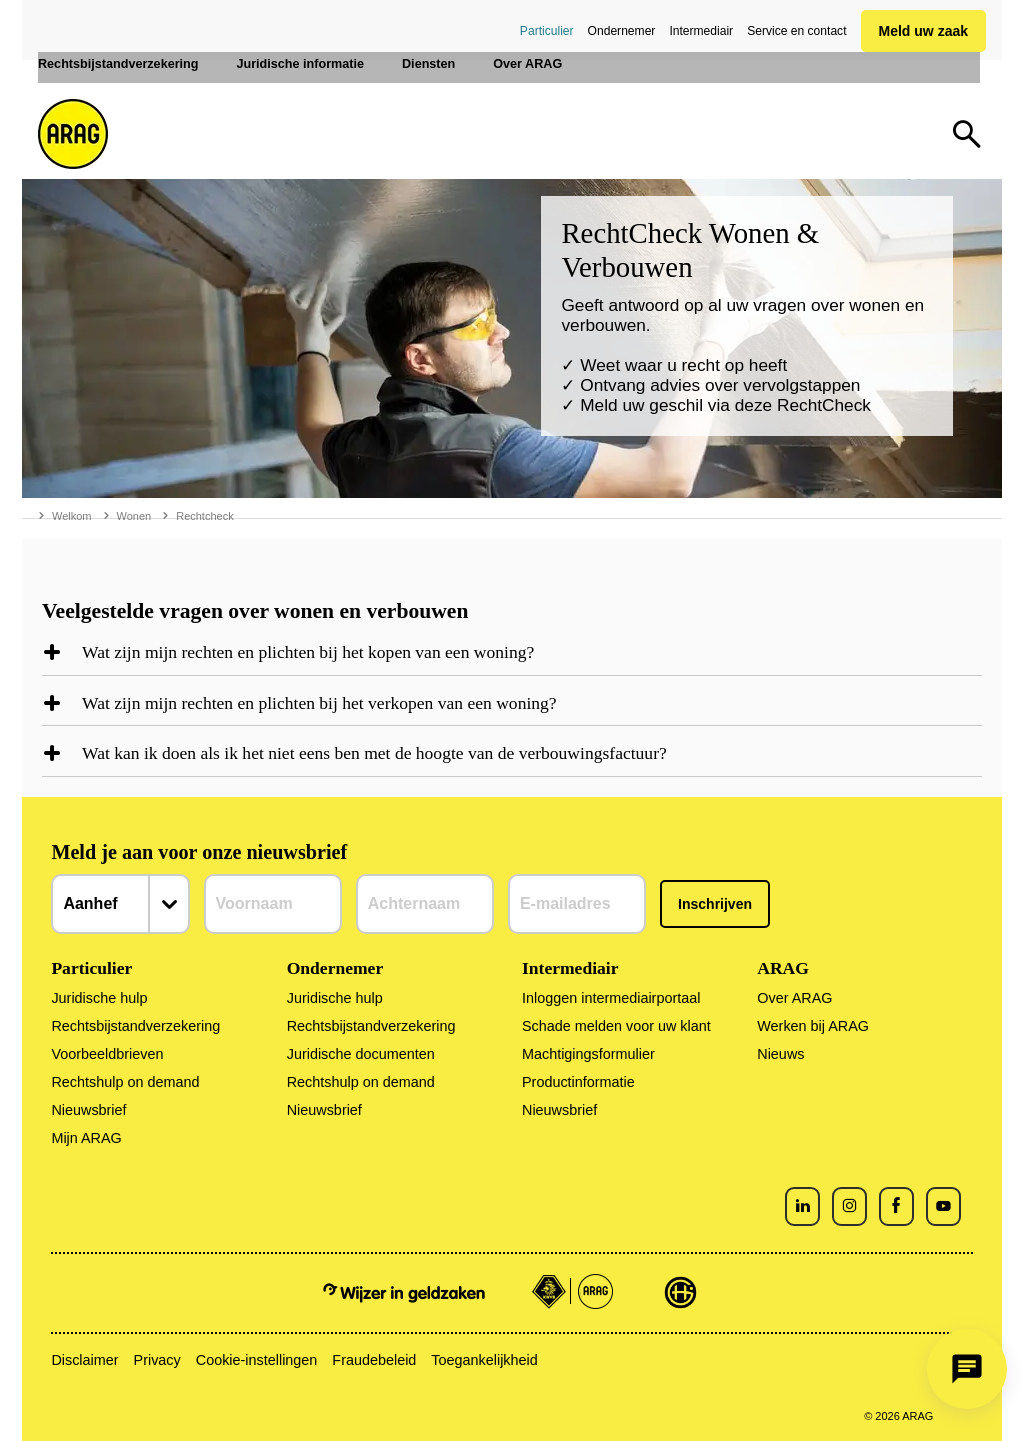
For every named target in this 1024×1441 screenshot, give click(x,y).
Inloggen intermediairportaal (611, 998)
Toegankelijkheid (484, 1360)
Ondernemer (622, 31)
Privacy (157, 1360)
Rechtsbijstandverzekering (135, 1026)
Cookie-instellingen (257, 1360)
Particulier (547, 31)
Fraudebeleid (374, 1360)
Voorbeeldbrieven (107, 1054)
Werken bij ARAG (813, 1026)
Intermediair (701, 31)
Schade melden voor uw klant (616, 1026)
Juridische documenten (361, 1054)
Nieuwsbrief (88, 1110)
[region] (512, 658)
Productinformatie (578, 1082)
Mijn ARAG (86, 1138)
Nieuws (780, 1054)
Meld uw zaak (923, 31)
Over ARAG (794, 998)
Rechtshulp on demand (125, 1082)
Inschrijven (715, 904)
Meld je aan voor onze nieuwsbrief (199, 852)
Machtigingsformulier (588, 1054)
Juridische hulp (99, 998)
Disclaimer (84, 1360)
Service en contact (796, 31)
